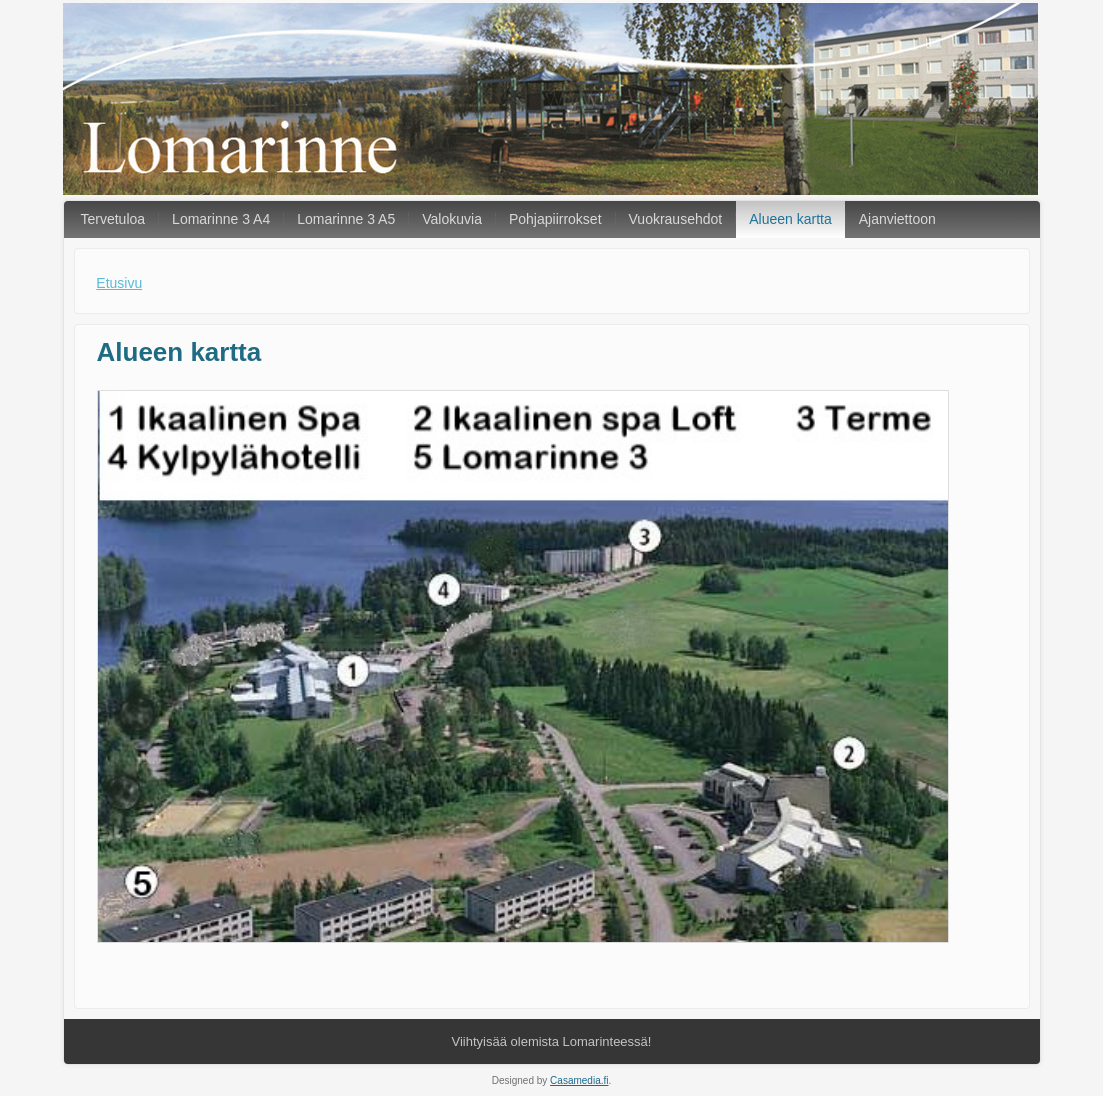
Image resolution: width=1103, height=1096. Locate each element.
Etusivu (119, 283)
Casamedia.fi (579, 1080)
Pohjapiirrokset (555, 219)
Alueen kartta (790, 219)
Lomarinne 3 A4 (221, 219)
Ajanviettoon (897, 219)
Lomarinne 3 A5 (346, 219)
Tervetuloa (113, 219)
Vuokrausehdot (676, 219)
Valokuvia (452, 219)
